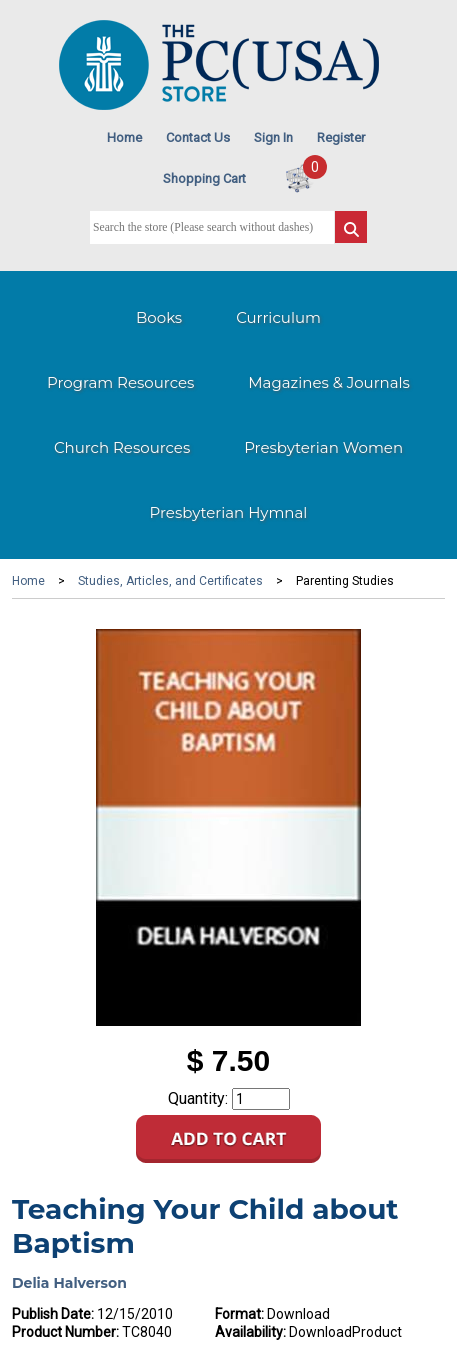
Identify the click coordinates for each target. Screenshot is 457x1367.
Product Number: (65, 1332)
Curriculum (278, 317)
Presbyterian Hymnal (229, 512)
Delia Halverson (69, 1283)
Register (341, 137)
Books (159, 317)
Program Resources (120, 382)
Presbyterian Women (323, 447)
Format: (239, 1314)
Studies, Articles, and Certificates (170, 581)
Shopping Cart (204, 178)
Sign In (273, 137)
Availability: (250, 1332)
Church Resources (122, 447)
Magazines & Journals (329, 382)
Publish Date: (53, 1314)
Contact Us (198, 137)
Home (124, 137)
